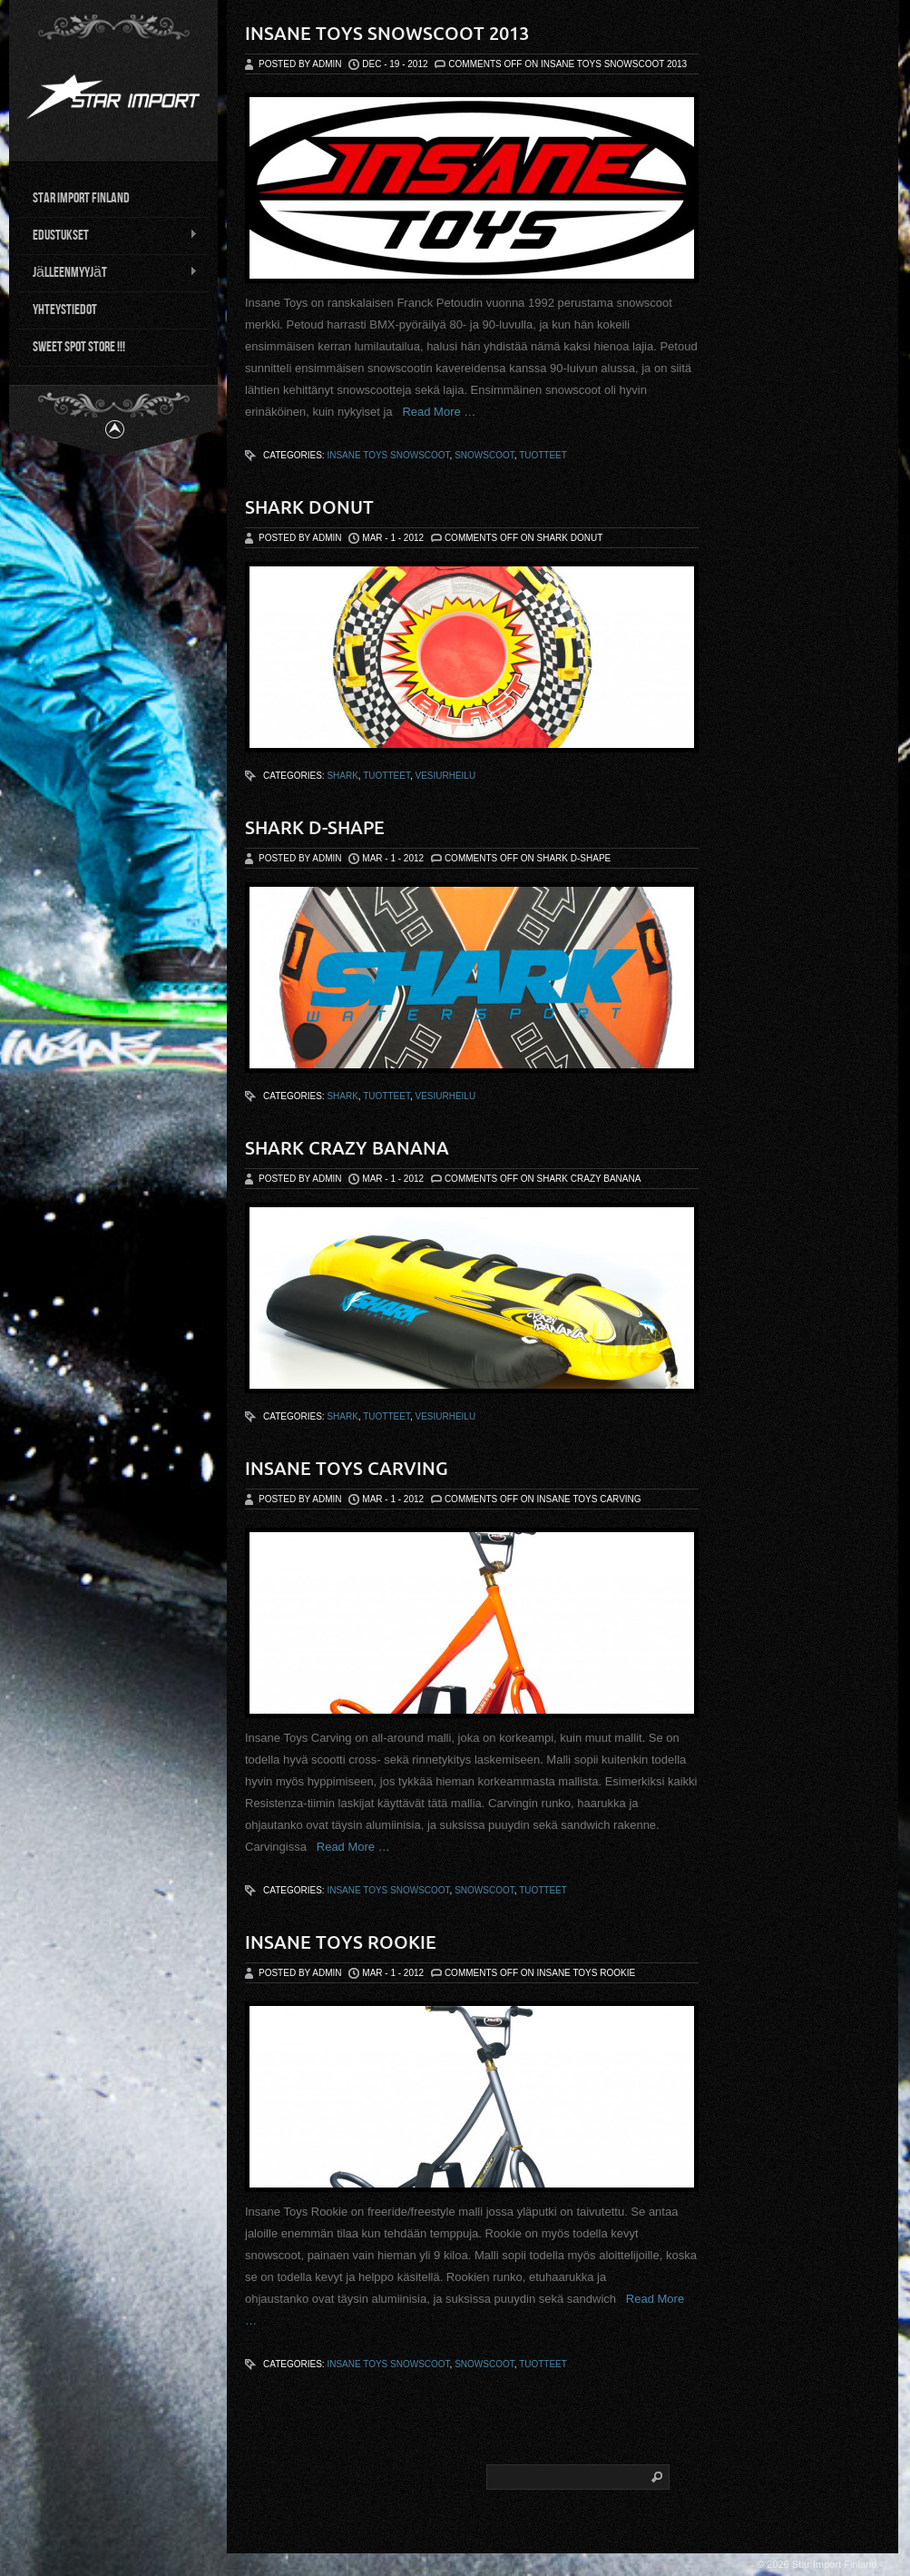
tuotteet (543, 455)
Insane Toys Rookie (340, 1942)
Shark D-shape (315, 827)
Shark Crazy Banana (347, 1147)
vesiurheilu (445, 776)
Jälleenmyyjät (108, 271)
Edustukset (108, 234)
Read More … (434, 411)
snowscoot (484, 455)
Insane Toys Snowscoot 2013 (387, 33)
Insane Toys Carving (346, 1468)
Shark (342, 776)
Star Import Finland (81, 196)
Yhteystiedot (65, 308)
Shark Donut (309, 507)
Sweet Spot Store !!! (79, 345)
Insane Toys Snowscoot (388, 455)
